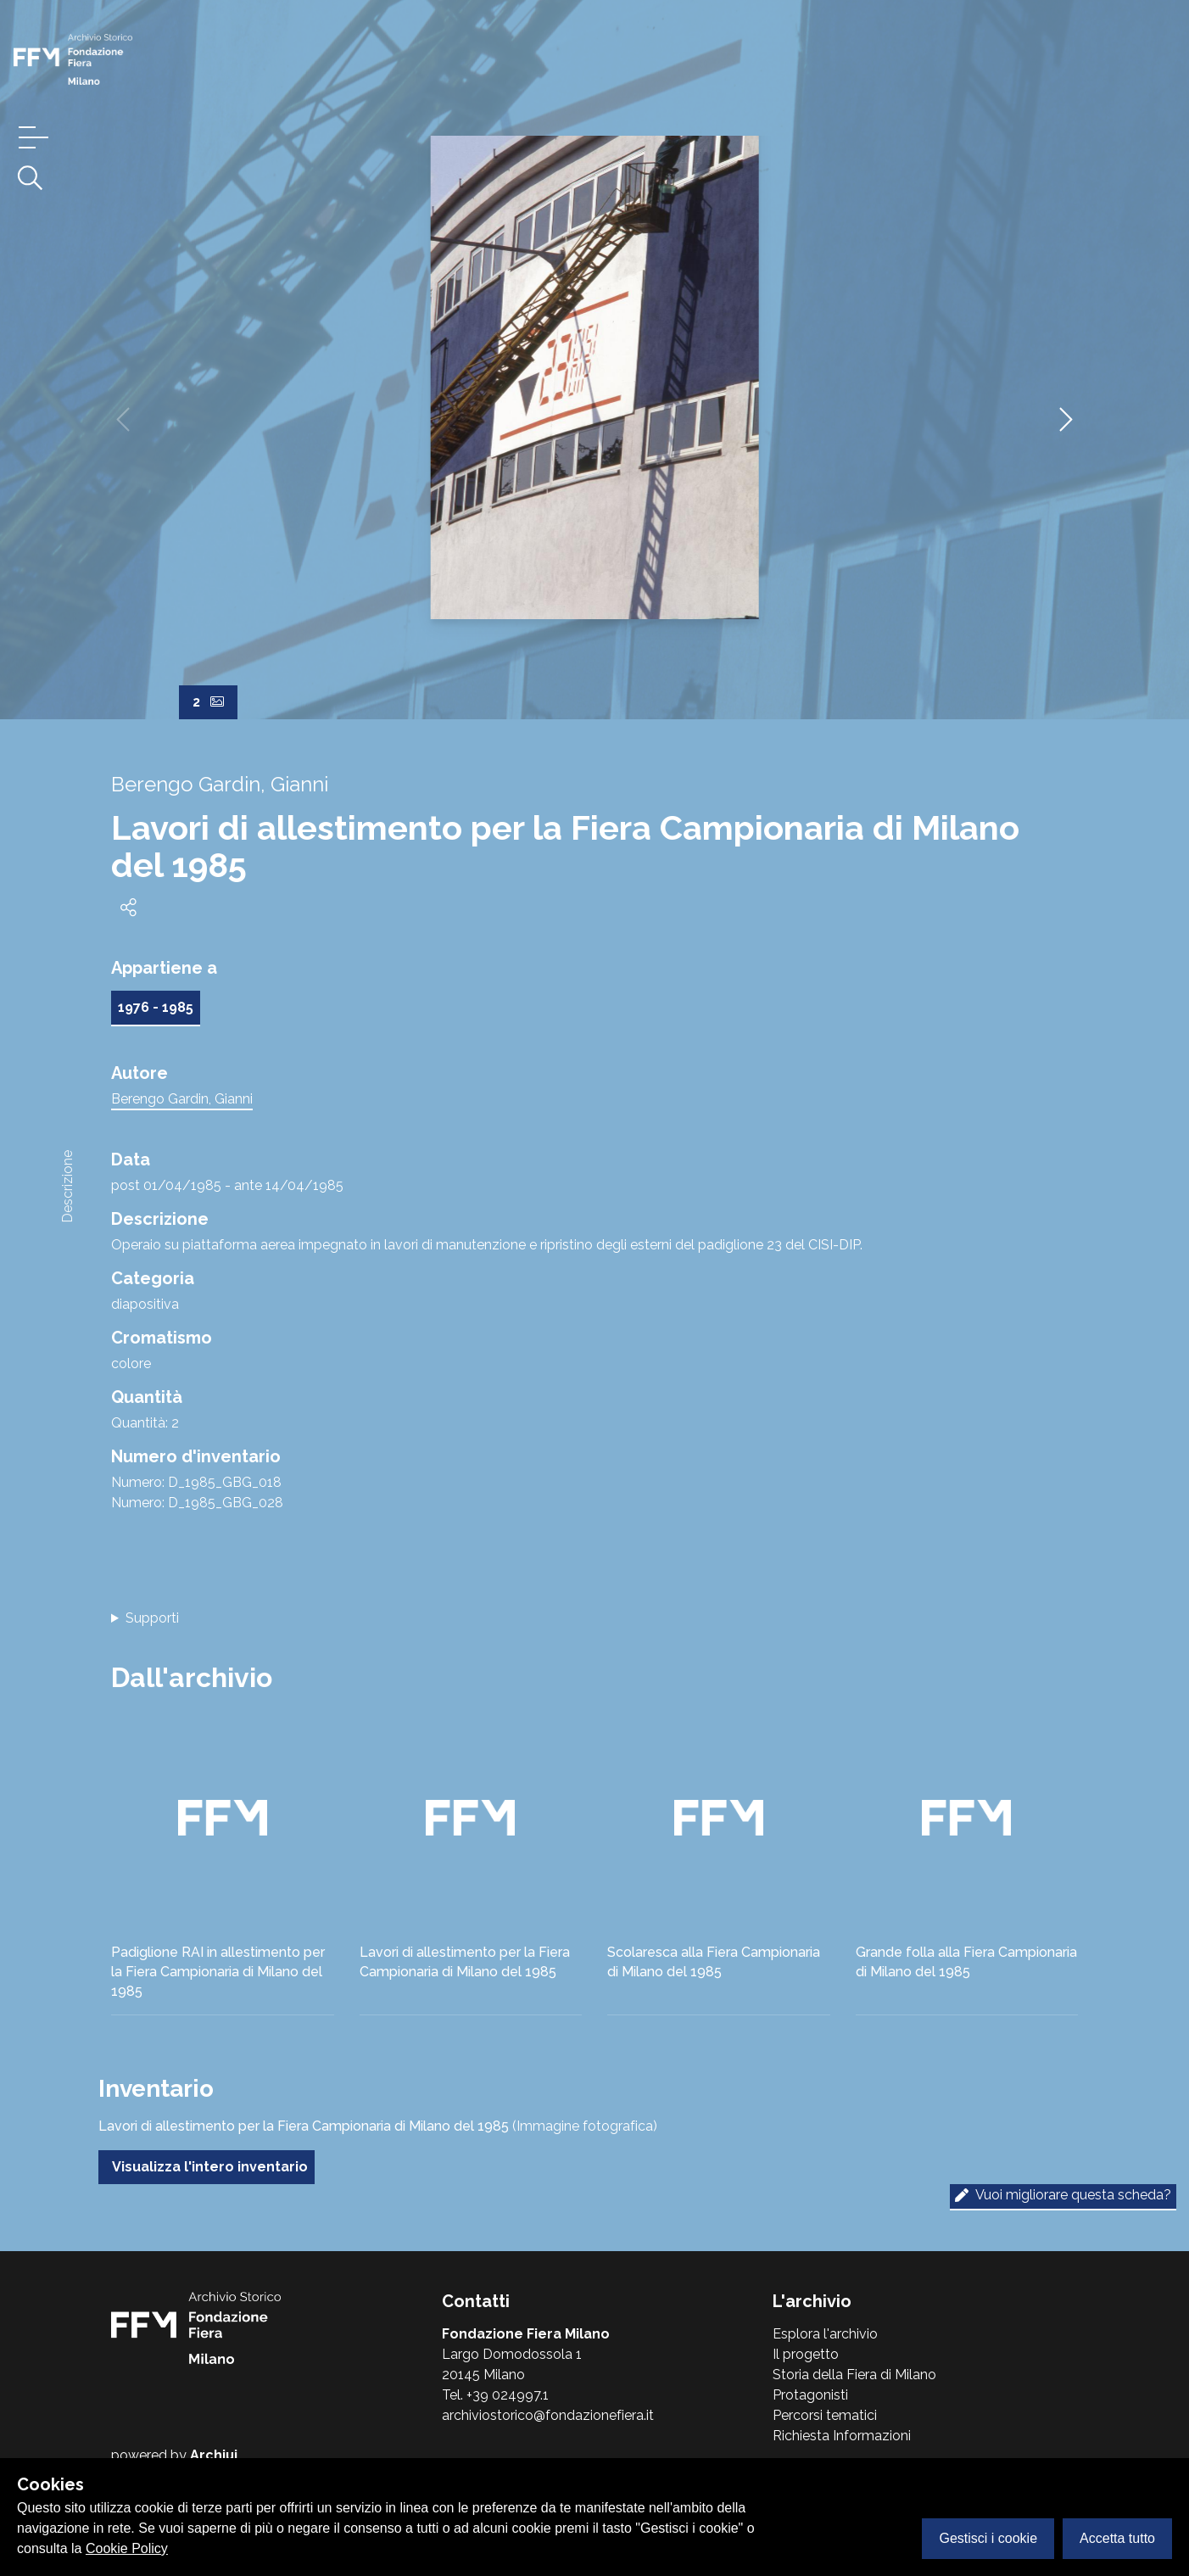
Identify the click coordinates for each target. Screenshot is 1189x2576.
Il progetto (806, 2354)
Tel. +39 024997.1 (495, 2395)
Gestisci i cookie (988, 2538)
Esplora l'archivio (825, 2334)
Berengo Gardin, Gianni (182, 1099)
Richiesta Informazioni (842, 2436)
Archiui (213, 2455)
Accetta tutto (1117, 2538)
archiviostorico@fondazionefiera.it (548, 2415)
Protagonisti (810, 2395)
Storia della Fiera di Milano (854, 2374)
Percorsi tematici (825, 2415)
